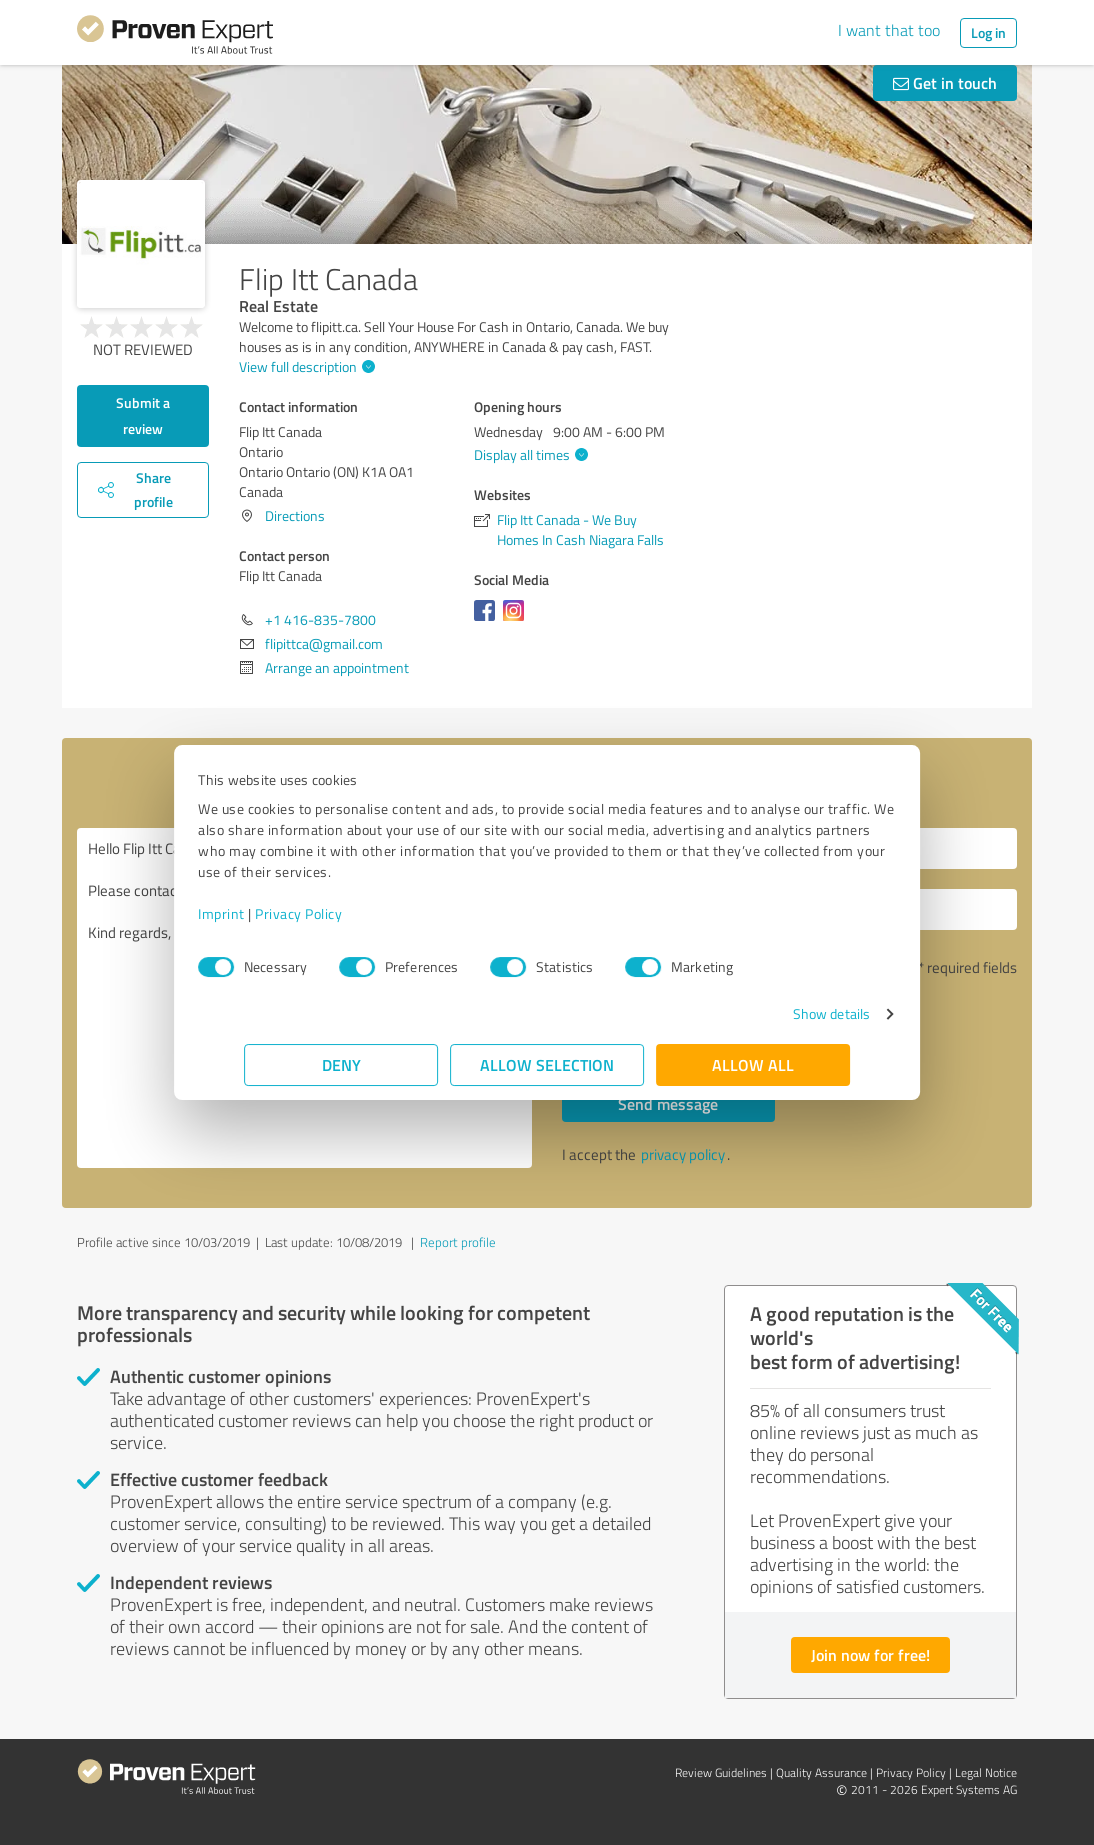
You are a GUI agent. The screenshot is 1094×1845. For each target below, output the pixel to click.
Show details (785, 1013)
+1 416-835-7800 (320, 619)
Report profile (458, 1242)
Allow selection (547, 1064)
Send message (668, 1103)
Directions (295, 515)
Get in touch (945, 82)
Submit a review (143, 415)
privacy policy (683, 1154)
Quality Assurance (821, 1772)
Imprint (267, 913)
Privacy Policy (344, 913)
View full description (304, 366)
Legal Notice (986, 1772)
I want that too (889, 30)
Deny (341, 1064)
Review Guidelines (721, 1772)
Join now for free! (870, 1654)
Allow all (753, 1064)
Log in (988, 32)
